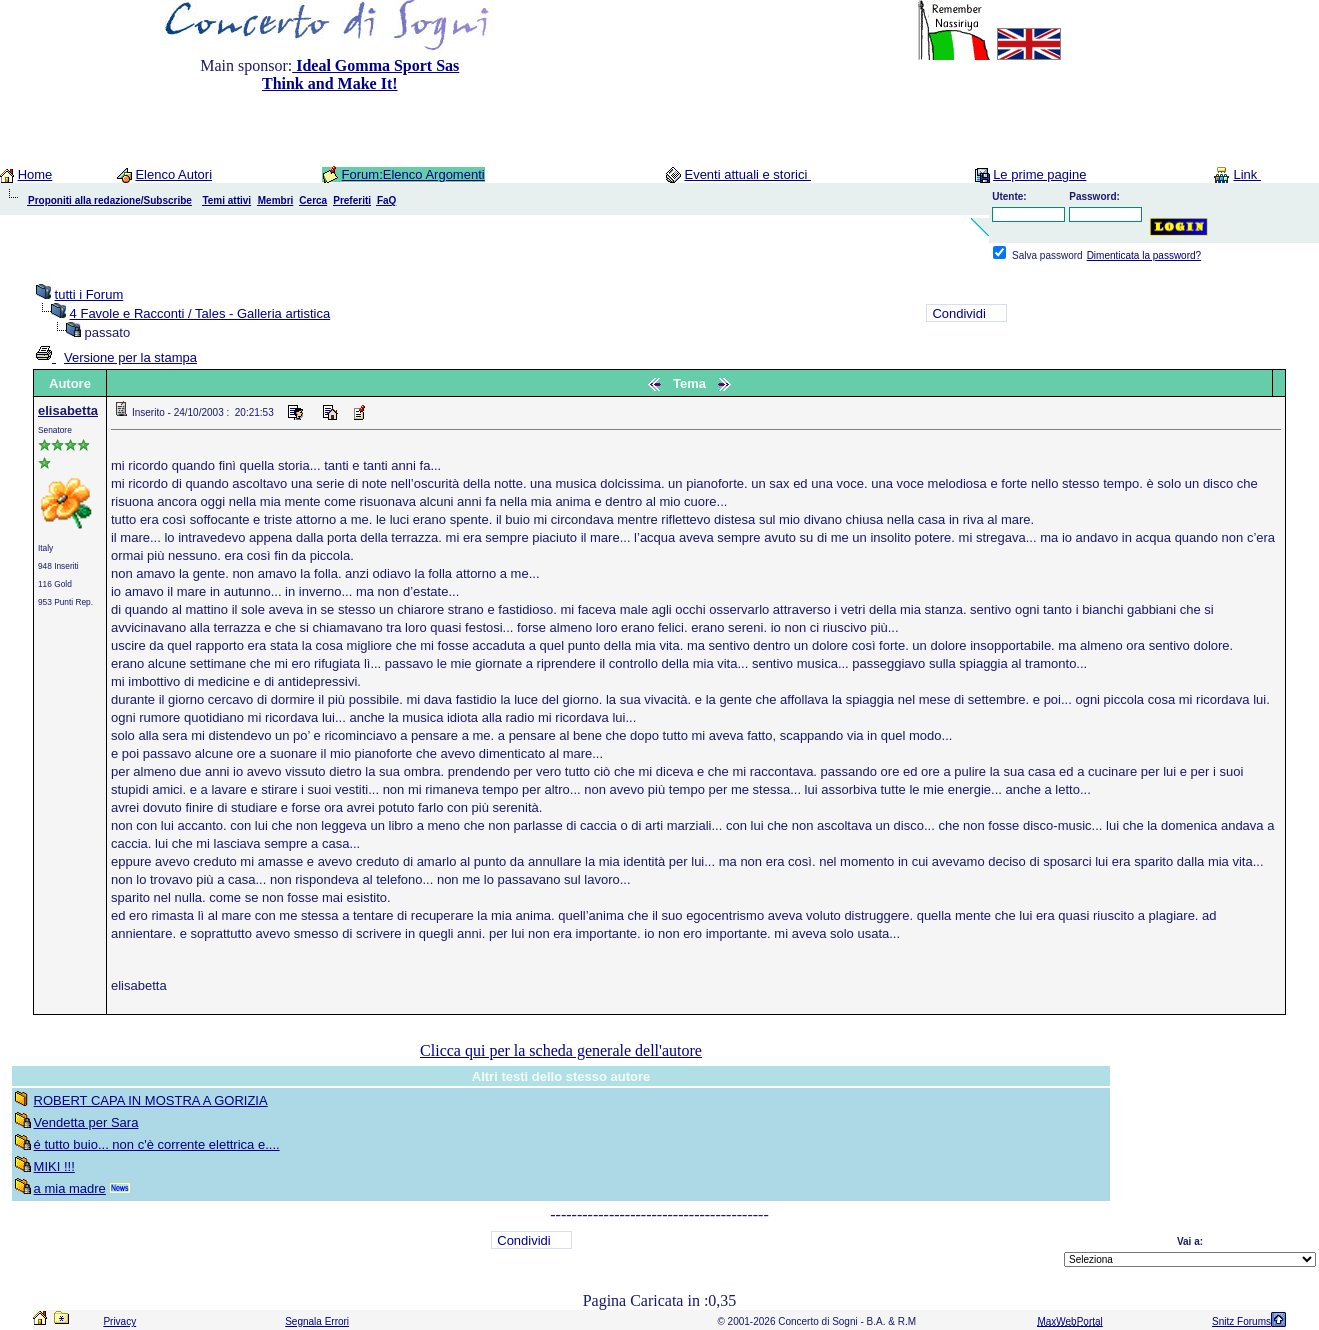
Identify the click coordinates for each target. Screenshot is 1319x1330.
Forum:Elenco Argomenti (413, 174)
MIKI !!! (54, 1166)
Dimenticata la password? (1144, 255)
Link (1246, 174)
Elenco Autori (173, 174)
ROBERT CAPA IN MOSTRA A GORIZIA (151, 1100)
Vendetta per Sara (86, 1122)
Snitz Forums (1241, 1321)
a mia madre (70, 1188)
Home (35, 174)
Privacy (119, 1321)
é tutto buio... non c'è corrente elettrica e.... (157, 1144)
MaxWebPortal (1069, 1321)
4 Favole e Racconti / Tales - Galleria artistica (200, 313)
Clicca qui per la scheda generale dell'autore (561, 1050)
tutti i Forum (89, 294)
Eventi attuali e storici (747, 174)
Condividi (958, 313)
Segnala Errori (317, 1321)
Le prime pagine (1039, 174)
